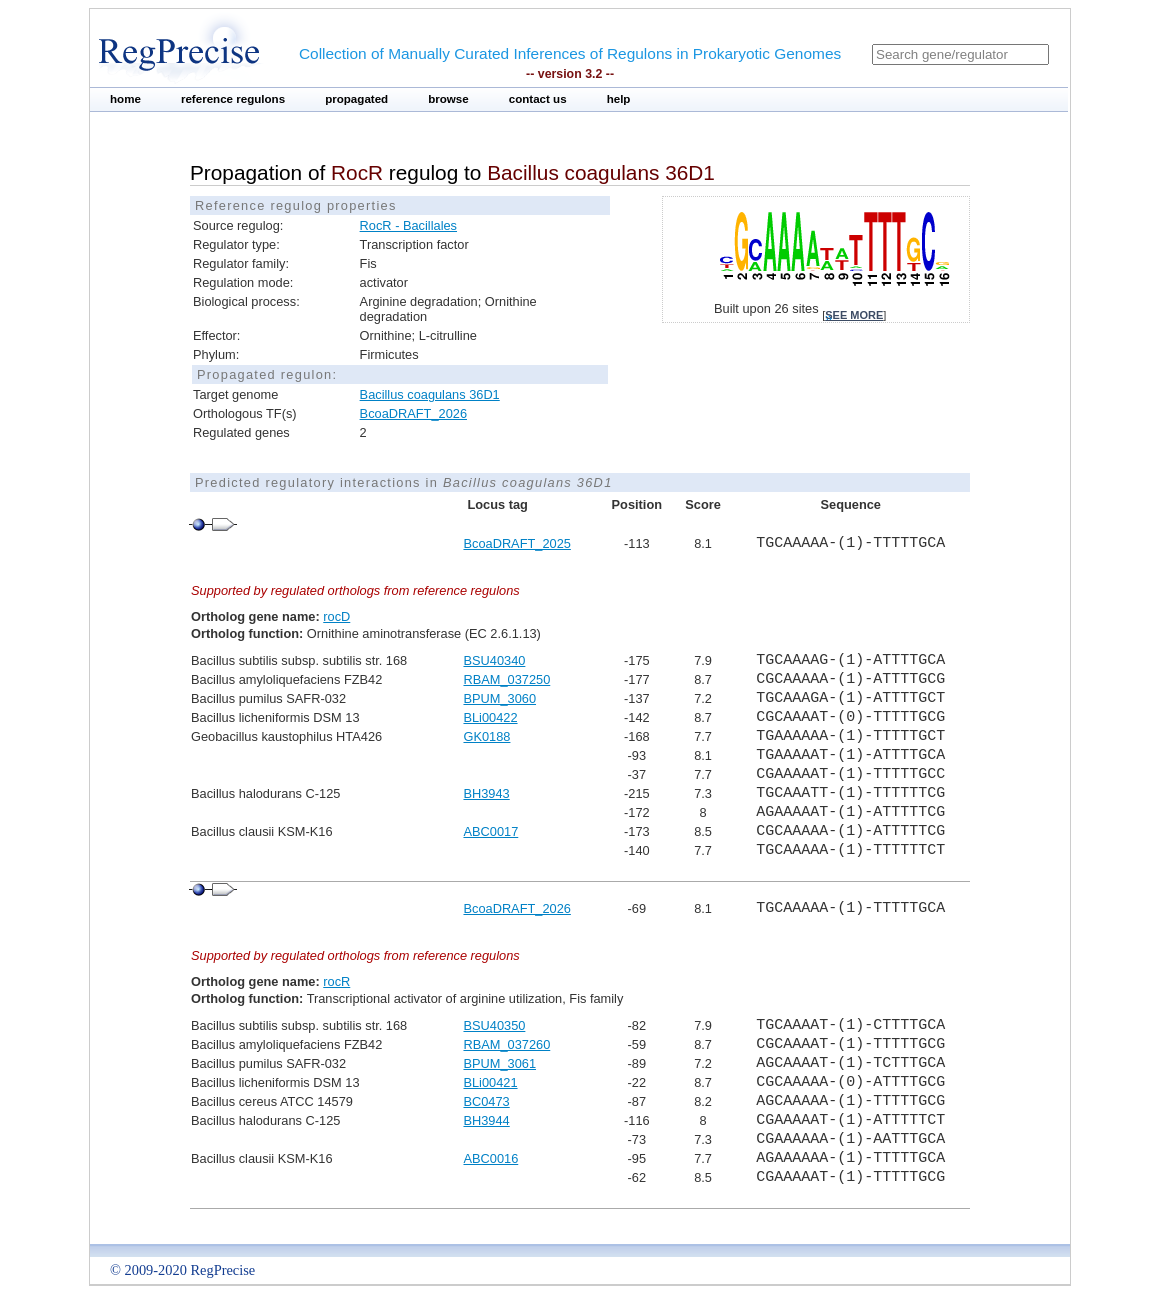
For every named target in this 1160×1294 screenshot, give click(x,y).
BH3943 (486, 793)
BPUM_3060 (499, 698)
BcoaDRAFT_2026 (413, 413)
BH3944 (486, 1120)
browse (448, 99)
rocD (336, 616)
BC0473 (486, 1101)
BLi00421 (490, 1082)
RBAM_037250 (506, 679)
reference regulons (233, 99)
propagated (356, 99)
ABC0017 (490, 831)
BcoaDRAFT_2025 (516, 543)
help (619, 99)
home (125, 99)
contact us (538, 99)
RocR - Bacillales (408, 225)
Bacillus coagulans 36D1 (430, 394)
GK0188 (486, 736)
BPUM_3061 (499, 1063)
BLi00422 (490, 717)
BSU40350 (494, 1025)
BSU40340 (494, 660)
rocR (336, 981)
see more (854, 315)
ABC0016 (490, 1158)
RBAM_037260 (506, 1044)
